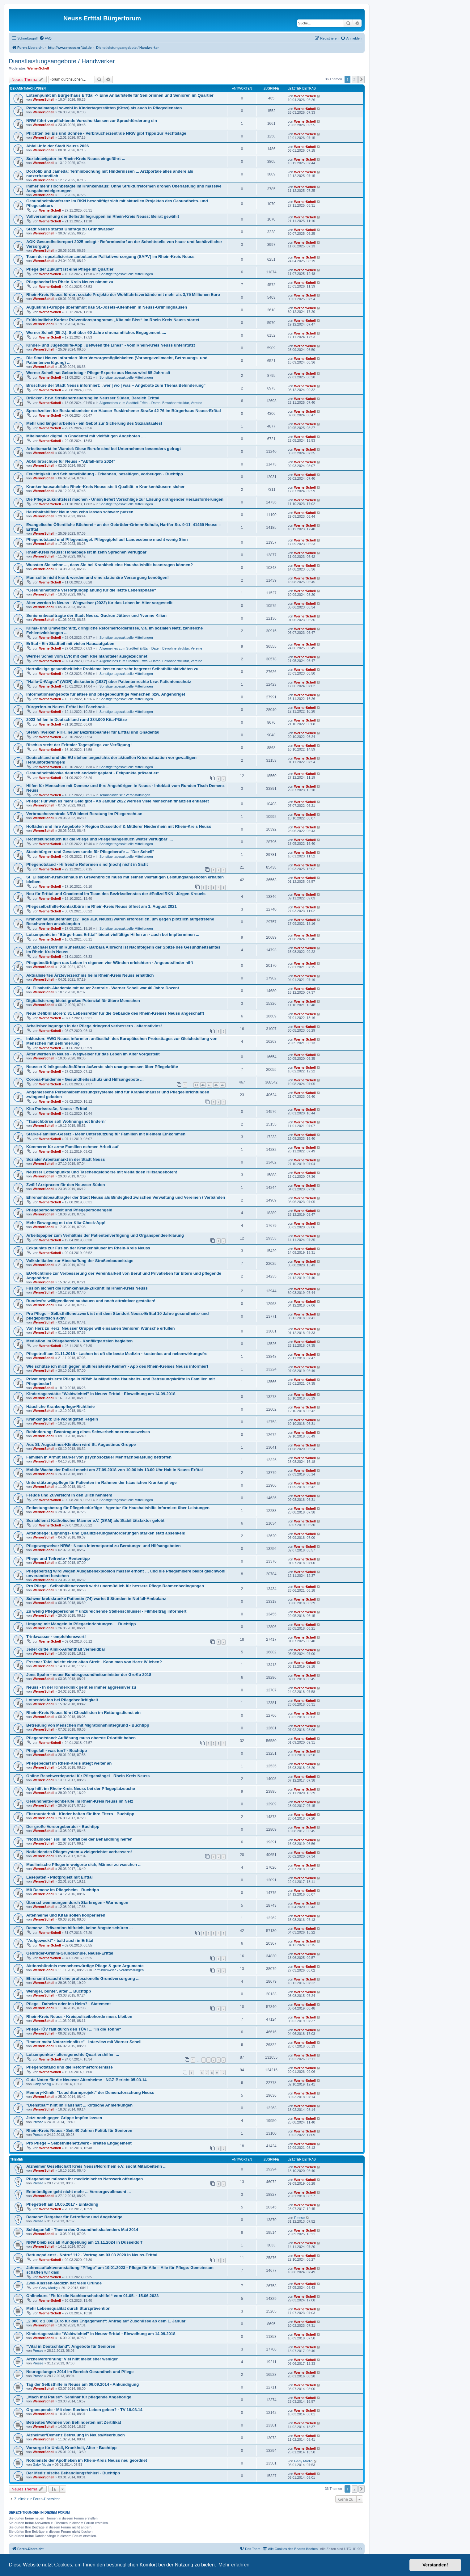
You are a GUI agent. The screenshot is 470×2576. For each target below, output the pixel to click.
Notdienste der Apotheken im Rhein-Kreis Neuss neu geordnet (86, 2460)
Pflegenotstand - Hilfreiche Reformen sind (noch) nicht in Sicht (87, 864)
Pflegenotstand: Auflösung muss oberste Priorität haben (81, 1738)
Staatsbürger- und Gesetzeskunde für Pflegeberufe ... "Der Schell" (90, 851)
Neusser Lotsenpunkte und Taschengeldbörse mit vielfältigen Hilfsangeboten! (101, 1172)
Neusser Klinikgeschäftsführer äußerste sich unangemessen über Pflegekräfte (102, 1066)
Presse (38, 2122)
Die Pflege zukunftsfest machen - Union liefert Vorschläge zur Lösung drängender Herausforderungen (124, 499)
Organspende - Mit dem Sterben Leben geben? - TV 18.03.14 (84, 2409)
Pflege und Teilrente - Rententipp (58, 1558)
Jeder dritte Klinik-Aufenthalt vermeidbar (65, 1649)
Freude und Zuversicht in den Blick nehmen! (69, 1495)
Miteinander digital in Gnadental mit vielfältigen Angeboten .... (86, 436)
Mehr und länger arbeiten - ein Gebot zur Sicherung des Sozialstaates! (94, 423)
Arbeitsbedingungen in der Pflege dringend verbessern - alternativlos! (94, 1026)
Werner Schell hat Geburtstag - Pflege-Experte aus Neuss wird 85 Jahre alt (98, 372)
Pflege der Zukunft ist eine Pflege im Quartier (69, 269)
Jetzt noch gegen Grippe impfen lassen (64, 2117)
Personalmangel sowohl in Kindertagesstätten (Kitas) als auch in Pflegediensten (104, 108)
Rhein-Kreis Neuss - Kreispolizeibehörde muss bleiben (79, 2016)
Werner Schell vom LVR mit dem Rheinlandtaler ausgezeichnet (86, 656)
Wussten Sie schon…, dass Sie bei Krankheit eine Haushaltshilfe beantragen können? (109, 564)
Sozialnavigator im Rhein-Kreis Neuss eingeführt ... (75, 158)
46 (216, 1085)
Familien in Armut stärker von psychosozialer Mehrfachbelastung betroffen (98, 1457)
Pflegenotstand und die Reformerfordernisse (69, 2067)
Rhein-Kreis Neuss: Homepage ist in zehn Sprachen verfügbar (86, 552)
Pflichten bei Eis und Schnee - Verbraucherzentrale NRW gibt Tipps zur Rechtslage (106, 133)
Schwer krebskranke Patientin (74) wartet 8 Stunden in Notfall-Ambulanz (96, 1598)
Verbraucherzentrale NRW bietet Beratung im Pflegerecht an (84, 813)
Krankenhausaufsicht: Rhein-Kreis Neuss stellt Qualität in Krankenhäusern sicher (105, 486)
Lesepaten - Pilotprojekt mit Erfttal (59, 1877)
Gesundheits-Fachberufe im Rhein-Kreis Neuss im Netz (79, 1801)
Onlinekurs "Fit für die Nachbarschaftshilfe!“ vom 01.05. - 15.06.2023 (92, 2295)
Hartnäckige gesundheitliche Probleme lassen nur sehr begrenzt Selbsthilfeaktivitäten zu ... (114, 669)
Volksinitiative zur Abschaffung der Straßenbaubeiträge (79, 1260)
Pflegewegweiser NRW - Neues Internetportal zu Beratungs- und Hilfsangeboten (103, 1545)
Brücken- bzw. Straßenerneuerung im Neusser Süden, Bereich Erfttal (92, 398)
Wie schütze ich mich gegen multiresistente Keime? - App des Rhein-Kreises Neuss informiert (117, 1366)
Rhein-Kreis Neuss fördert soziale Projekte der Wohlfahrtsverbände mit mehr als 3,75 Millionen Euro (123, 294)
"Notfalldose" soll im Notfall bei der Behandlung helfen (79, 1839)
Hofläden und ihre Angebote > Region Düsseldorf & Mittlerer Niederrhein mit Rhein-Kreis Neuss (118, 826)
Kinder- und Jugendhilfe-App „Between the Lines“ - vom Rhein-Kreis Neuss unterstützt (110, 345)
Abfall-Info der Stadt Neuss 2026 (57, 146)
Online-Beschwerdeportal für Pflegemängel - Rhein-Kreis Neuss (88, 1776)
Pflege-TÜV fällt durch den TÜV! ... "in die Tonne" (73, 2029)
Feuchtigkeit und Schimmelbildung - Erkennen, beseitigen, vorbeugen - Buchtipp (104, 474)
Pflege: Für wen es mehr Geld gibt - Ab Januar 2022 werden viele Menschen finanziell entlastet (117, 801)
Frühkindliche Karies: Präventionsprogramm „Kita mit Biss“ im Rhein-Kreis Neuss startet (112, 320)
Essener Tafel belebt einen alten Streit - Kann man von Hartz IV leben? (94, 1662)
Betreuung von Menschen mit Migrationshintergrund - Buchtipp (87, 1725)
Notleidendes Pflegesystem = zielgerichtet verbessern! (79, 1852)
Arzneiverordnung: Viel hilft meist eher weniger (72, 2359)
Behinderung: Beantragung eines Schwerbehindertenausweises (88, 1431)
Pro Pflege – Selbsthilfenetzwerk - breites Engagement (79, 2143)
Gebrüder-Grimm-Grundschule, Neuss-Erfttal (69, 1953)
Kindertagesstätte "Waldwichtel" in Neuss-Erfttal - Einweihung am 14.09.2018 (101, 1393)
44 (203, 1085)
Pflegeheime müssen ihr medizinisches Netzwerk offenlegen (84, 2179)
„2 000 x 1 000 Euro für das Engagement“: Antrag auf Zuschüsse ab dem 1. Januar (105, 2321)
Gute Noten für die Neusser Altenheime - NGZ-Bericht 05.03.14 (86, 2079)
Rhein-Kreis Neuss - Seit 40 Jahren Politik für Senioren (79, 2130)
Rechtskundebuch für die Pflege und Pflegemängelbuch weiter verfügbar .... (99, 839)
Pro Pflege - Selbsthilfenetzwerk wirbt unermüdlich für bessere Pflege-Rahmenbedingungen (115, 1586)
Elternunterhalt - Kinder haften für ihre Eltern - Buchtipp (80, 1814)
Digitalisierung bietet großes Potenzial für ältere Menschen (83, 1000)
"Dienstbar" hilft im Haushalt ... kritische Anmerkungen (79, 2105)
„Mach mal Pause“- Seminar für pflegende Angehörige (78, 2397)
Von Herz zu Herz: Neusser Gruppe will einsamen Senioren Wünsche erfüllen (100, 1328)
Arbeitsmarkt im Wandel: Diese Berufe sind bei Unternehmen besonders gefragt (103, 448)
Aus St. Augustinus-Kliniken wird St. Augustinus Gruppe (81, 1444)
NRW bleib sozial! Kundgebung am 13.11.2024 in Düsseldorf (84, 2242)
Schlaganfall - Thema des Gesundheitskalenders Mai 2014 (82, 2229)
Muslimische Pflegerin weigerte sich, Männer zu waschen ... (84, 1864)
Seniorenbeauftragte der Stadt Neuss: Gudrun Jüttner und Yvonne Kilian (96, 615)
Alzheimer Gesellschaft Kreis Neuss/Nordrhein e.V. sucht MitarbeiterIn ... (96, 2166)
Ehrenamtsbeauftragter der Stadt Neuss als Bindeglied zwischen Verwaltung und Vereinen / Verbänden (125, 1197)
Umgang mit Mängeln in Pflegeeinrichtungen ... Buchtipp (81, 1624)
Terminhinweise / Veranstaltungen (125, 795)
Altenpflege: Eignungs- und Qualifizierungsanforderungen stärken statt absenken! (105, 1533)
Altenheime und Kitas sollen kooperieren (65, 1915)
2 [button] (355, 79)
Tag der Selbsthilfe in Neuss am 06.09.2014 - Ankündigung (82, 2384)
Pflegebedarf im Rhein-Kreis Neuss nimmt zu (69, 282)
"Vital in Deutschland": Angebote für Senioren (70, 2346)
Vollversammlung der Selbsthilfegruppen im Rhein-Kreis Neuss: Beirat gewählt (102, 216)
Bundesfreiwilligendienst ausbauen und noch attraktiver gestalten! (90, 1301)
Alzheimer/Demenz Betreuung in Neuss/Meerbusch (75, 2435)
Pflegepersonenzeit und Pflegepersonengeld (69, 1210)
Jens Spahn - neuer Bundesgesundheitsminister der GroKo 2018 (88, 1674)
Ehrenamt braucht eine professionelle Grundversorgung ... (82, 1978)
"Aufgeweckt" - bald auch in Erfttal (59, 1940)
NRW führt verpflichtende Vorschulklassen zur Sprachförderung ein (91, 120)
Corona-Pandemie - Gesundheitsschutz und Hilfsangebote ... (85, 1079)
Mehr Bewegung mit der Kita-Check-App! (65, 1222)
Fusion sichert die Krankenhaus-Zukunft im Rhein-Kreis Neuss (87, 1288)
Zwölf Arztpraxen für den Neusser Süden (65, 1184)
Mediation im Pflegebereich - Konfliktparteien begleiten (79, 1341)
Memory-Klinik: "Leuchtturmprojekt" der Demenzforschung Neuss (90, 2092)
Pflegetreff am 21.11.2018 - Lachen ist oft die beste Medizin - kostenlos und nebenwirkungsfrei (117, 1353)
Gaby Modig (42, 2084)
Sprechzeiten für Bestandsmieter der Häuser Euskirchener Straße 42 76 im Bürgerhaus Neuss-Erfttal (123, 410)
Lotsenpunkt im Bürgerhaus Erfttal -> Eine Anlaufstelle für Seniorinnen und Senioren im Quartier (120, 95)
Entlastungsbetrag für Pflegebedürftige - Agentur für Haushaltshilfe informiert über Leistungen (118, 1507)
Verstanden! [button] (435, 2564)
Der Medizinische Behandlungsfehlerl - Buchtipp (73, 2473)
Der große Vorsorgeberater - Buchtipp (62, 1826)
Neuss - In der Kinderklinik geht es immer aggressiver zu (81, 1687)
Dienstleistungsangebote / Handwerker (62, 61)
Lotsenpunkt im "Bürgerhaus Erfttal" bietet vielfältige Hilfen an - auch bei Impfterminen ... (112, 934)
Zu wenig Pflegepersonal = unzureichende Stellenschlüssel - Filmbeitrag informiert (106, 1611)
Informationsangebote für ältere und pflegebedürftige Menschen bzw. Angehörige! (105, 694)
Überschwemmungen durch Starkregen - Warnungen (77, 1902)
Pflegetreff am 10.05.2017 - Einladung (62, 2204)
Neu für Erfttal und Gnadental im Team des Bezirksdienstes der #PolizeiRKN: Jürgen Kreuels (115, 893)
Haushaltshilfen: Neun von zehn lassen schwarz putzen (79, 512)
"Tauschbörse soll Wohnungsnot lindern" (66, 1121)
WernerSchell (38, 68)
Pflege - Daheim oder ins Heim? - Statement (68, 2003)
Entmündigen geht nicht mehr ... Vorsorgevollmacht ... (78, 2191)
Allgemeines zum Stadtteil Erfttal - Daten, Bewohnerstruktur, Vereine (151, 403)
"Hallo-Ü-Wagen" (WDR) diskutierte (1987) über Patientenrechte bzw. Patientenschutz (108, 681)
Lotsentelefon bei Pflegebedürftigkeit (62, 1700)
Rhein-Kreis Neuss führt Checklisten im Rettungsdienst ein (83, 1712)
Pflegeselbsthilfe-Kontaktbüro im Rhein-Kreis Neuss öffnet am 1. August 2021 (101, 906)
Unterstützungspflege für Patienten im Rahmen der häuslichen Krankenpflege (101, 1482)
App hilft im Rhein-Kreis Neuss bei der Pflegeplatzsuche (80, 1788)
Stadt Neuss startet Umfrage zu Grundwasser (70, 229)
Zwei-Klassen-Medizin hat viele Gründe (64, 2283)
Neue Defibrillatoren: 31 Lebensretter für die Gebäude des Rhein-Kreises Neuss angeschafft (115, 1013)
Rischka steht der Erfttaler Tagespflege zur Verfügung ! (79, 745)
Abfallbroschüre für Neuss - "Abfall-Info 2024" (70, 461)
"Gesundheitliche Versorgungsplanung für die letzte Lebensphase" (91, 590)
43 (196, 1085)
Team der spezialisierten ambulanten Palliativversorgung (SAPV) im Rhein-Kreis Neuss (110, 256)
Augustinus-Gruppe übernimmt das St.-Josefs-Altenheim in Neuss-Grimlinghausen (106, 307)
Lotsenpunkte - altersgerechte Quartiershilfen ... (72, 2054)
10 (222, 2073)
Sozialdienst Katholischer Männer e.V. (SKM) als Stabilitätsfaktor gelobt (95, 1520)
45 (209, 1085)
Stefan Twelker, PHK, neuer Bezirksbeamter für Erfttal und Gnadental (92, 732)
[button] (361, 79)
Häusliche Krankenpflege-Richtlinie (60, 1406)
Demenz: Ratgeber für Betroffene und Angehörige (74, 2217)
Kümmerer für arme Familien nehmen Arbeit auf (72, 1146)
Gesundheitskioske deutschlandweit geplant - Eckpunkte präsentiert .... (95, 773)
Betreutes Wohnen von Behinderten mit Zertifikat (73, 2422)
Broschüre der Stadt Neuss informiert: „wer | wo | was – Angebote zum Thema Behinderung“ (116, 385)
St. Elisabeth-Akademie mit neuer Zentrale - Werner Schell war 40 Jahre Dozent (102, 988)
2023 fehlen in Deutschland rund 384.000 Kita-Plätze (76, 719)
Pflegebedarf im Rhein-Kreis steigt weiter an (69, 1763)
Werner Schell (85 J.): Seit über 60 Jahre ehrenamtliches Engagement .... (96, 332)
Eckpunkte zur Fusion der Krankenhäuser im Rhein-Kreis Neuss (88, 1248)
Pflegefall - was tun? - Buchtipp (56, 1750)
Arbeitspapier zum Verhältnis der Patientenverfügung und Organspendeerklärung (105, 1235)
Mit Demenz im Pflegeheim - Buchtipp (62, 1890)
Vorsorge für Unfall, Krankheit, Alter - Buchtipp (71, 2447)
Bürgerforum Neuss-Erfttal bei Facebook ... (67, 707)
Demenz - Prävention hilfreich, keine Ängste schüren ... (79, 1928)
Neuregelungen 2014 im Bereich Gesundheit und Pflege (79, 2371)
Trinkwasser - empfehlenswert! (56, 1636)
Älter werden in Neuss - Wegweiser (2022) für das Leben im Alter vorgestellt (99, 602)
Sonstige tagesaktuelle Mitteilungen (126, 274)
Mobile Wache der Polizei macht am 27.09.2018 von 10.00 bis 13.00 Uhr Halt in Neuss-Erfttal (114, 1469)
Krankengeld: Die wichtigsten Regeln (62, 1419)
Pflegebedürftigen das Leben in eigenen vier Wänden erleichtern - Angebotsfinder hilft (109, 962)
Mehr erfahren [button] (234, 2564)
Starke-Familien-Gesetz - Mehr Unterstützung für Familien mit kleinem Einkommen (105, 1134)
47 (222, 1085)
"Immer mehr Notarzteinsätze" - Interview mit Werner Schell (84, 2041)
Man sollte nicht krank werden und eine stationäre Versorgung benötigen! (97, 577)
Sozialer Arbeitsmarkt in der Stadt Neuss (65, 1159)
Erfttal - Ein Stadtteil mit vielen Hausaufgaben (70, 643)
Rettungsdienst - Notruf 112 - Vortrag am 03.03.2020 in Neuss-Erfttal (91, 2255)
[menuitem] (45, 38)
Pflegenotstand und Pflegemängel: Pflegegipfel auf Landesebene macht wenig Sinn (107, 539)
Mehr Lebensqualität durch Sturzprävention (68, 2308)
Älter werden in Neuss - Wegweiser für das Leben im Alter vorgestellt (93, 1054)
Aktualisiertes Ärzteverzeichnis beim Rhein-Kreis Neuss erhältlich (90, 975)
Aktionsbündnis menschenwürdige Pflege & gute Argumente (85, 1966)
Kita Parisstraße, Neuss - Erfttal (56, 1108)
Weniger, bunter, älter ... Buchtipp (58, 1991)
